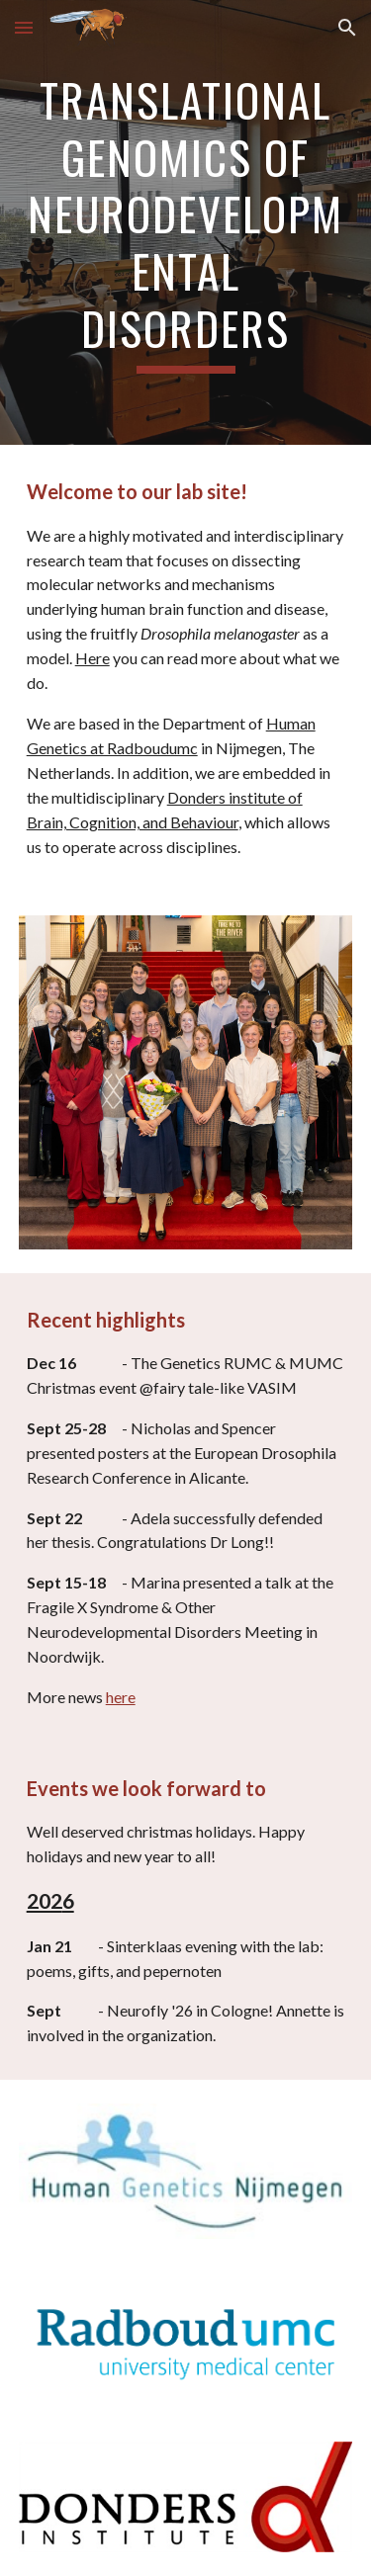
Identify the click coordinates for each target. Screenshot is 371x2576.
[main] (186, 222)
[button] (23, 27)
